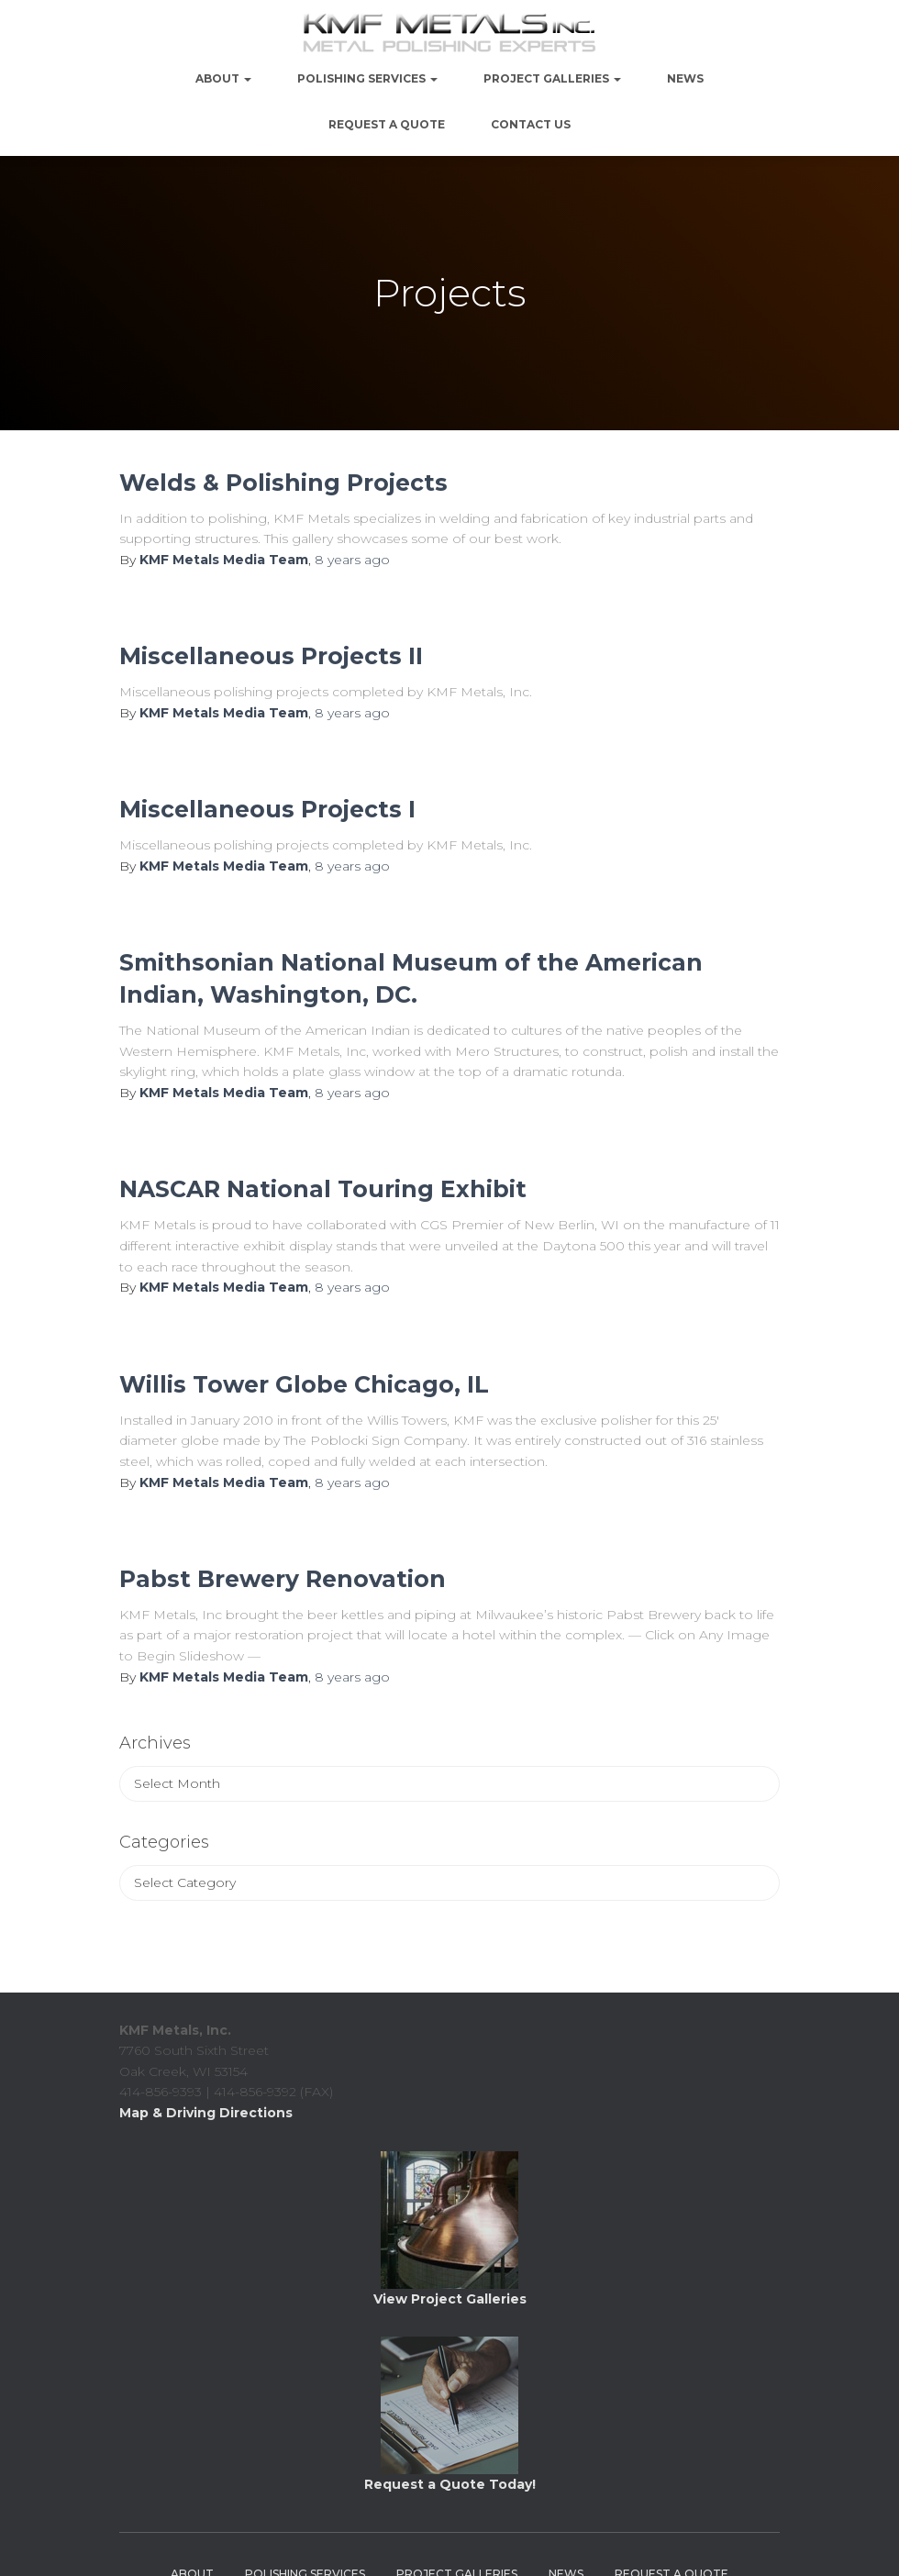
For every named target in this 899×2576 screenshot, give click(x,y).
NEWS (685, 78)
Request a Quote (386, 124)
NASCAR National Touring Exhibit (323, 1189)
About (223, 78)
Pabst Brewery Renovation (282, 1579)
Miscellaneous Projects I (267, 809)
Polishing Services (367, 78)
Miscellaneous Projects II (271, 656)
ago (352, 559)
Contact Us (531, 124)
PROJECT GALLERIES (552, 78)
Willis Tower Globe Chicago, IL (304, 1384)
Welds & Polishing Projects (283, 482)
